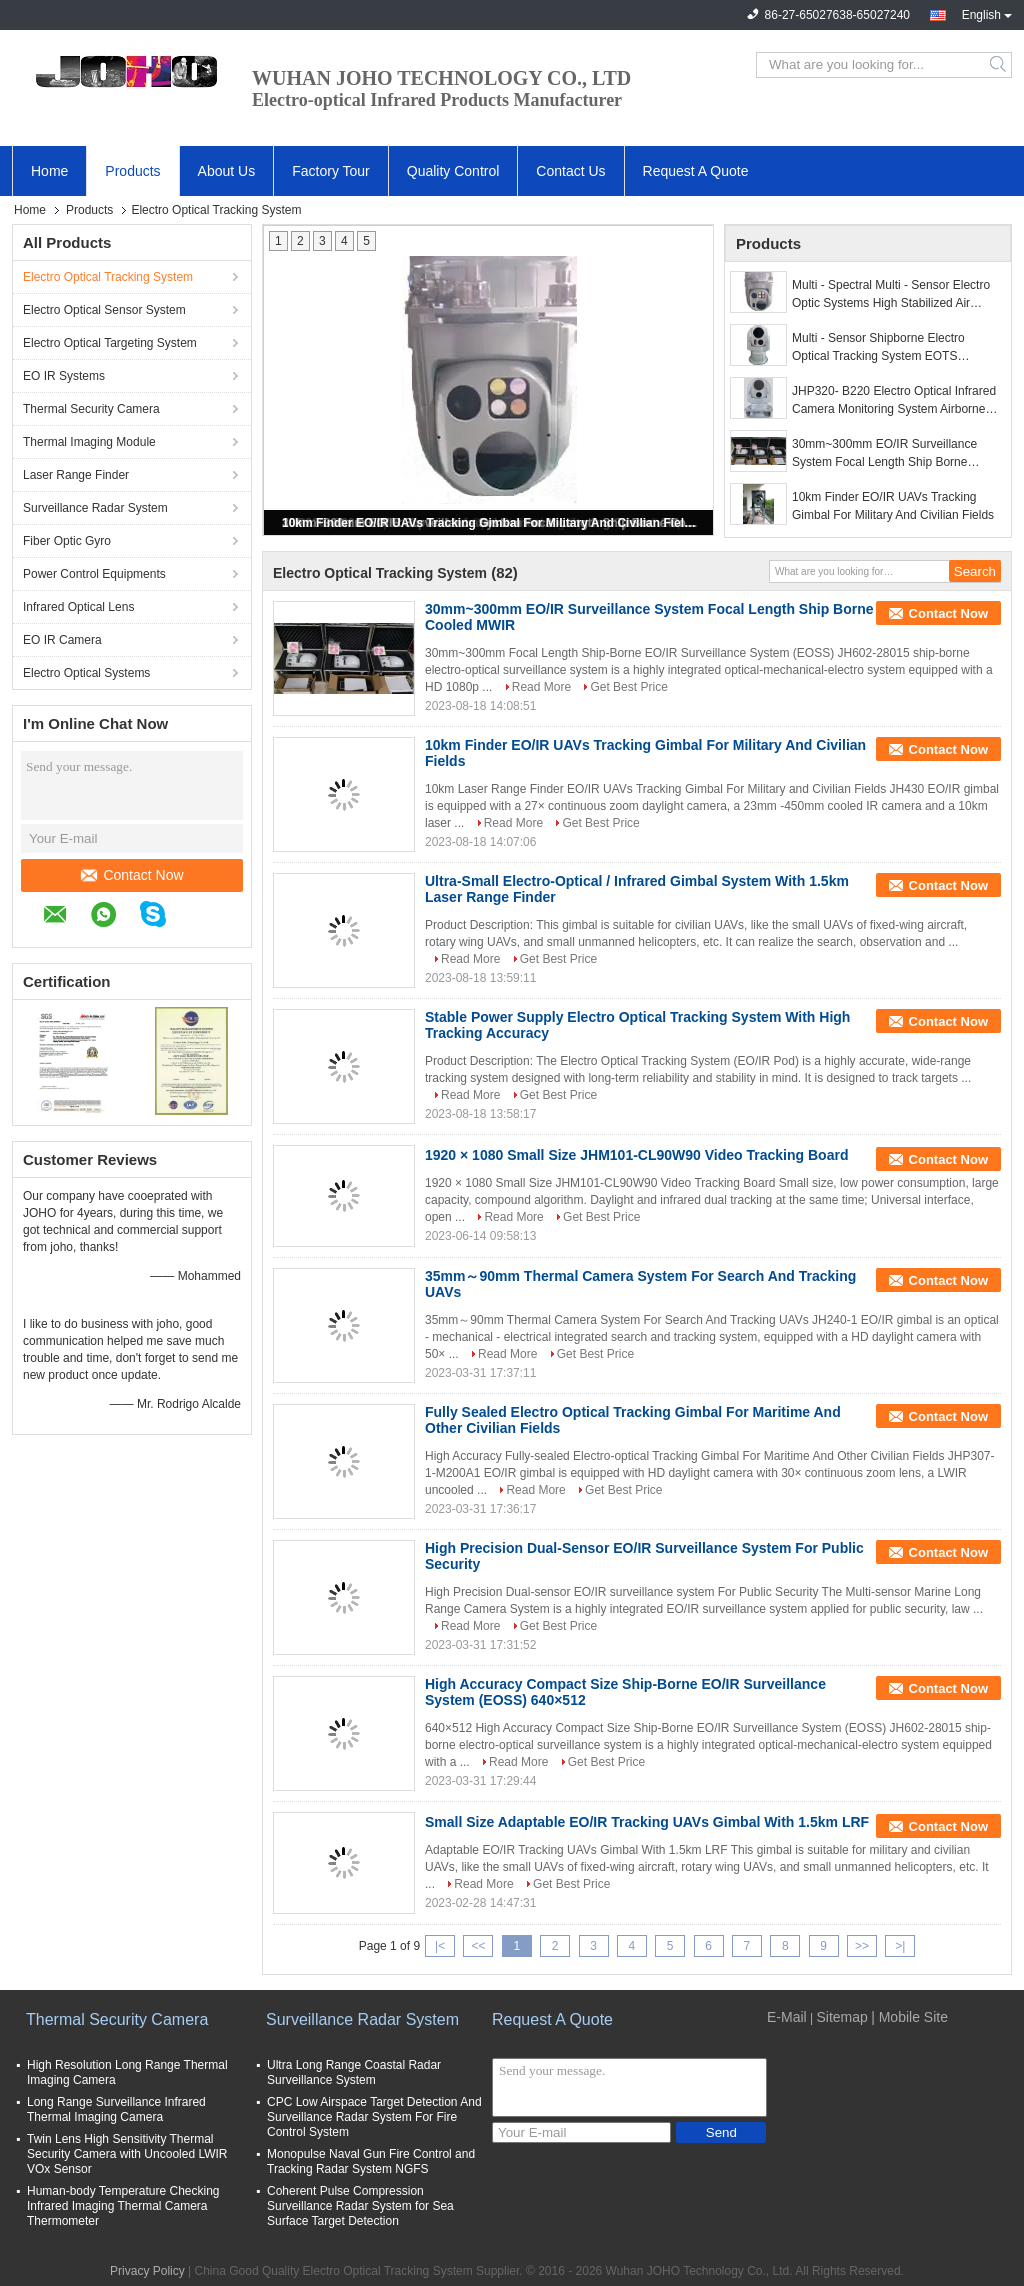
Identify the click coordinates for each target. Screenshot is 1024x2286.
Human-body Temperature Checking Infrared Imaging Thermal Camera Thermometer (123, 2206)
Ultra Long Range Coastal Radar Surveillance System (354, 2072)
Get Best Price (628, 687)
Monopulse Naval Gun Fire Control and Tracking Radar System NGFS (371, 2161)
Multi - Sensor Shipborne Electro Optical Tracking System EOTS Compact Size (878, 348)
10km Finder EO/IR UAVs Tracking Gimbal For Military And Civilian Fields (490, 523)
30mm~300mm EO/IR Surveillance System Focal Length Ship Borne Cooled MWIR (884, 454)
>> (862, 1946)
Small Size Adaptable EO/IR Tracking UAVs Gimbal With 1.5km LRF (647, 1822)
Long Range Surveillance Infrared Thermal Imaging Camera (116, 2109)
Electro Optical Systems (86, 673)
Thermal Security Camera (91, 409)
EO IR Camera (62, 640)
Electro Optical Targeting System (110, 343)
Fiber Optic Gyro (67, 541)
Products (132, 171)
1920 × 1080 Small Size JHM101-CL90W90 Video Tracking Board (636, 1155)
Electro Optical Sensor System (104, 310)
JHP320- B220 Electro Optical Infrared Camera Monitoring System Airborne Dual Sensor (894, 401)
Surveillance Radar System (95, 508)
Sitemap (841, 2017)
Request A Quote (696, 171)
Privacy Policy (147, 2271)
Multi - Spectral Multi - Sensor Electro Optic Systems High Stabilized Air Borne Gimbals (891, 295)
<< (478, 1946)
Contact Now (132, 875)
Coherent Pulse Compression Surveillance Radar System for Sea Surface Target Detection (360, 2206)
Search (999, 65)
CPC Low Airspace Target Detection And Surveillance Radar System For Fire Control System (374, 2117)
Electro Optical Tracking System (108, 277)
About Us (227, 171)
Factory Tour (331, 171)
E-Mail (787, 2017)
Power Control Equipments (94, 574)
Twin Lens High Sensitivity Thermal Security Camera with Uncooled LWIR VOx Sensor (127, 2154)
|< (440, 1946)
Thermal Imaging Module (89, 442)
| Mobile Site (909, 2017)
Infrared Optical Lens (78, 607)
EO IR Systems (64, 376)
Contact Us (570, 171)
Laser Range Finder (76, 475)
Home (49, 171)
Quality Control (453, 171)
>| (900, 1946)
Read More (541, 687)
